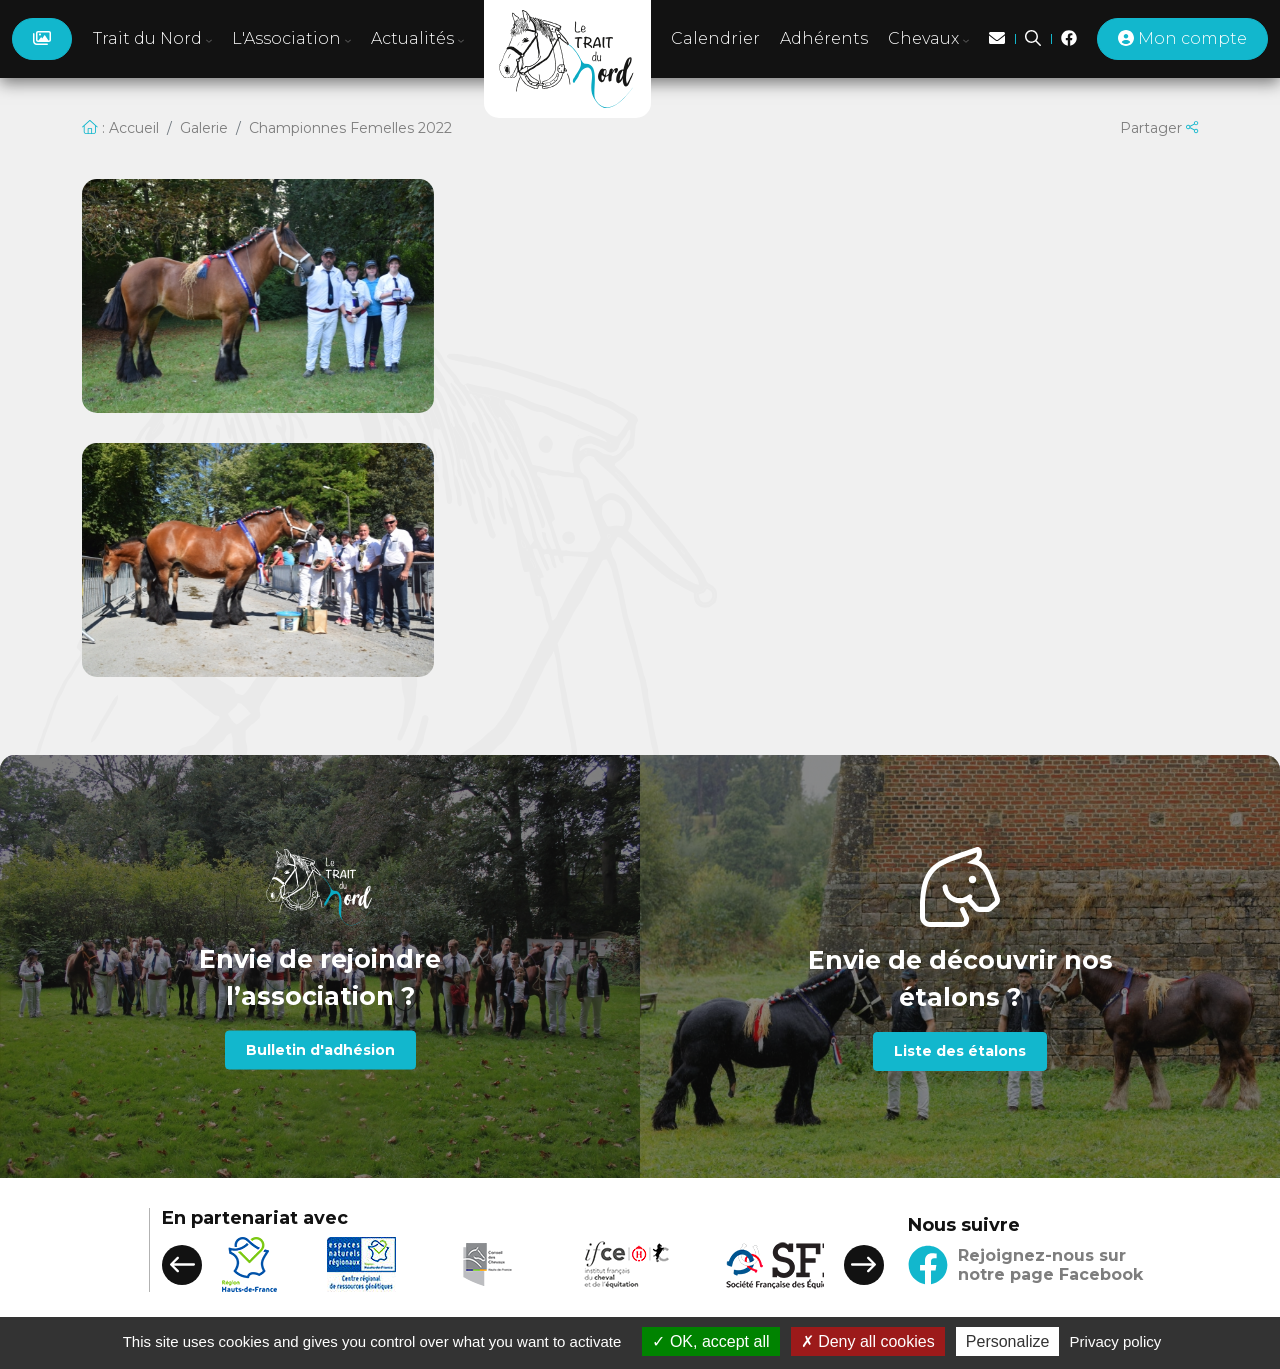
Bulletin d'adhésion (320, 1049)
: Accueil (120, 128)
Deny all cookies (868, 1341)
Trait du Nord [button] (152, 38)
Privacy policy (1116, 1341)
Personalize (1008, 1341)
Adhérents (824, 38)
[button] (182, 1265)
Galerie (204, 128)
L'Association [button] (291, 38)
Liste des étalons (960, 1051)
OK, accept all (710, 1341)
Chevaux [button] (928, 38)
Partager (1159, 128)
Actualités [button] (417, 38)
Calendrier (715, 38)
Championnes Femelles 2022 (350, 128)
